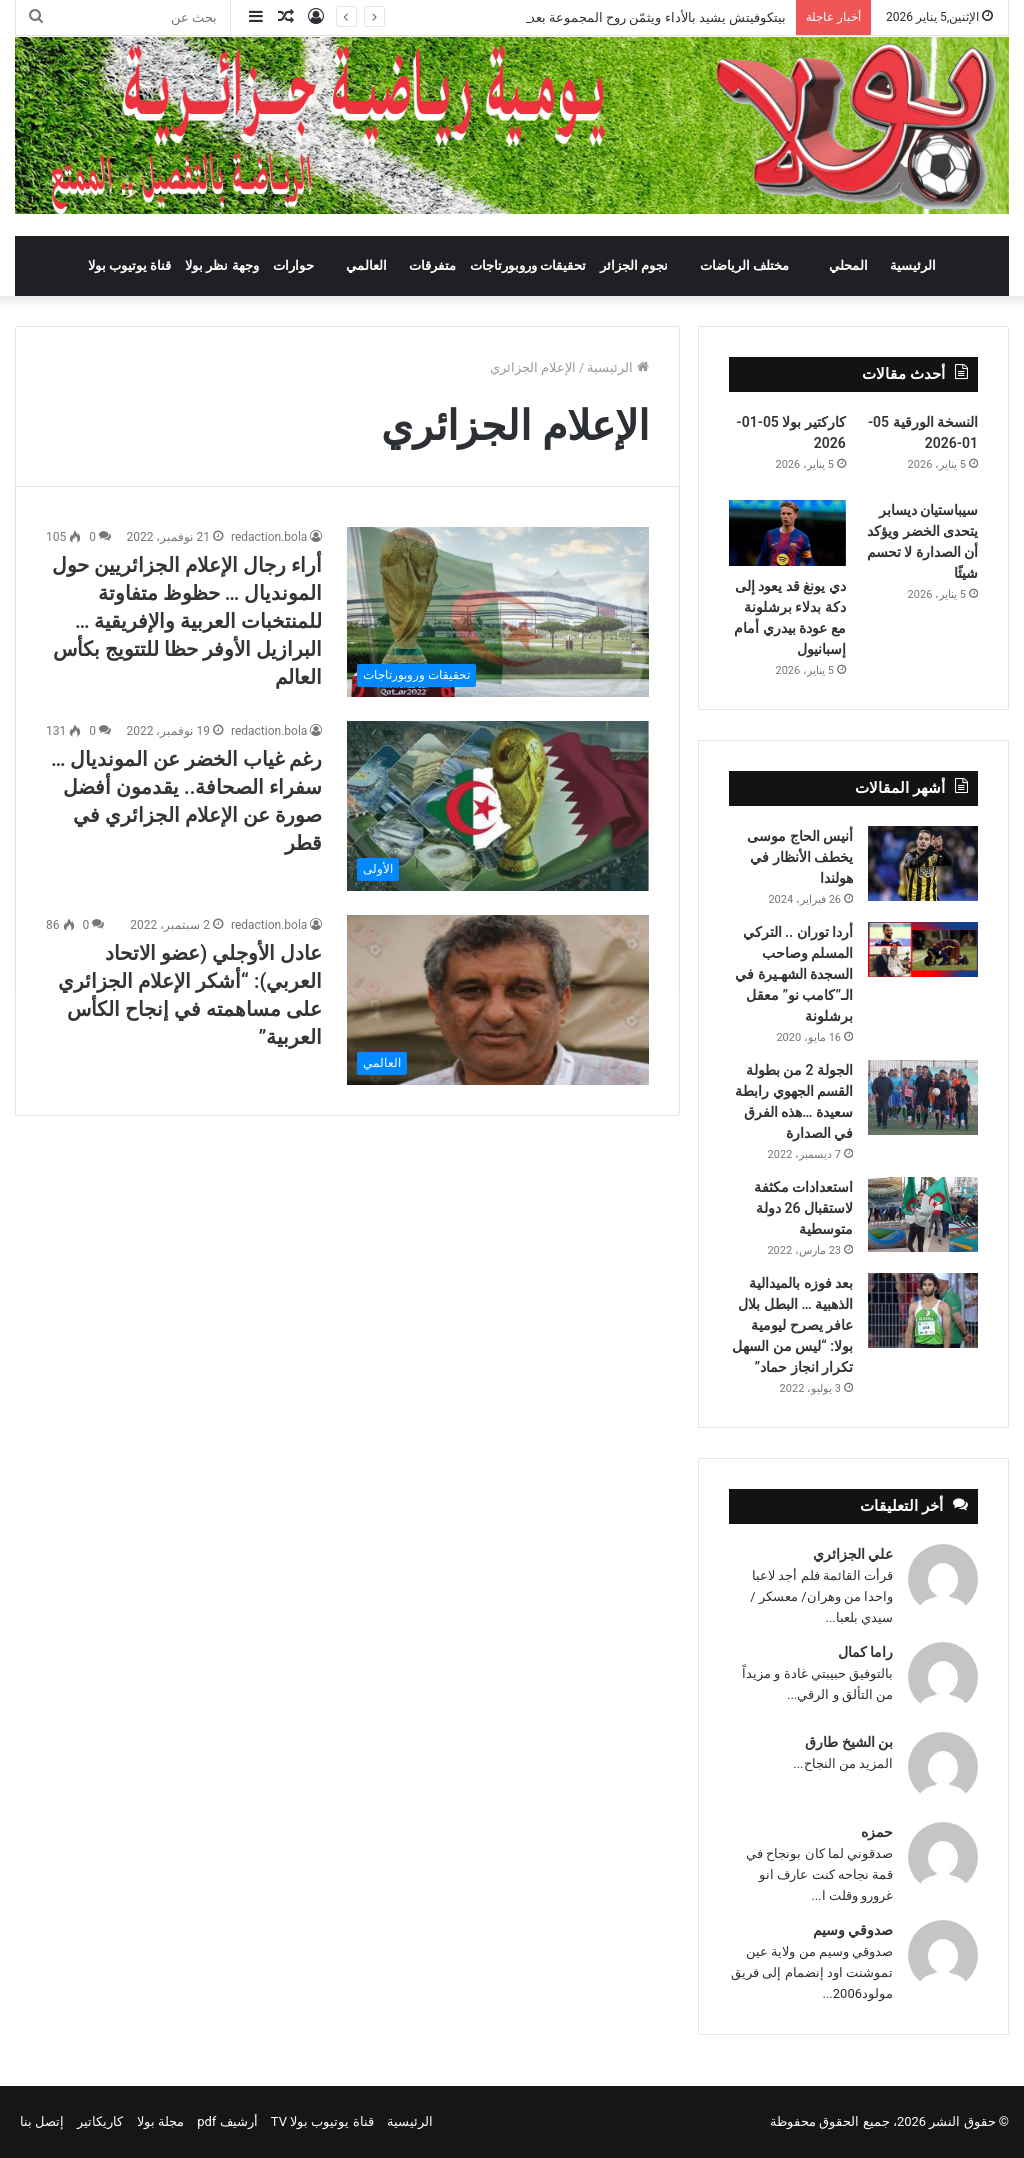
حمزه (877, 1832)
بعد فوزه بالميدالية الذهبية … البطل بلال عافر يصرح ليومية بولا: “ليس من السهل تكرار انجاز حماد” (792, 1325)
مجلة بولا (160, 2121)
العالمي (366, 265)
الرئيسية (913, 265)
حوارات (293, 265)
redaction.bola (269, 537)
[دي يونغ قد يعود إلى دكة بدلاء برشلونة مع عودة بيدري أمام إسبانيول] (787, 533)
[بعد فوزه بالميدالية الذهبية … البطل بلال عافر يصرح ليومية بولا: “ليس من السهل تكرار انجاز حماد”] (923, 1310)
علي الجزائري (853, 1554)
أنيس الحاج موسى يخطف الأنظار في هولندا (800, 857)
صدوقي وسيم (853, 1930)
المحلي (848, 265)
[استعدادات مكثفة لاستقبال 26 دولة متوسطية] (923, 1214)
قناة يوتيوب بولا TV (322, 2121)
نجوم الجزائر (634, 265)
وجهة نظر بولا (221, 265)
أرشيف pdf (227, 2121)
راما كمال (865, 1652)
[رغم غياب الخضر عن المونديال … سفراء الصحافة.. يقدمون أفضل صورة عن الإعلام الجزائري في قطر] (497, 806)
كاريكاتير (100, 2121)
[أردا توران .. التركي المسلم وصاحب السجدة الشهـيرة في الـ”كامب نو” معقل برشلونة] (923, 949)
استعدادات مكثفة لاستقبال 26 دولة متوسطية (803, 1208)
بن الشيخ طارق (849, 1742)
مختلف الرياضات (744, 265)
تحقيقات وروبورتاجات (528, 265)
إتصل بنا (42, 2121)
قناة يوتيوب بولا (129, 265)
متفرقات (432, 265)
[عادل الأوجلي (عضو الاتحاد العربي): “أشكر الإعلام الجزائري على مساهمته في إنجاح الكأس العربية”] (497, 1000)
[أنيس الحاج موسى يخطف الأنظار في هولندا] (923, 863)
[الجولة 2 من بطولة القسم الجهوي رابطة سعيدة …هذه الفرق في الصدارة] (923, 1097)
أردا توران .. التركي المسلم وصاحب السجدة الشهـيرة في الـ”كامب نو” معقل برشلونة (794, 974)
